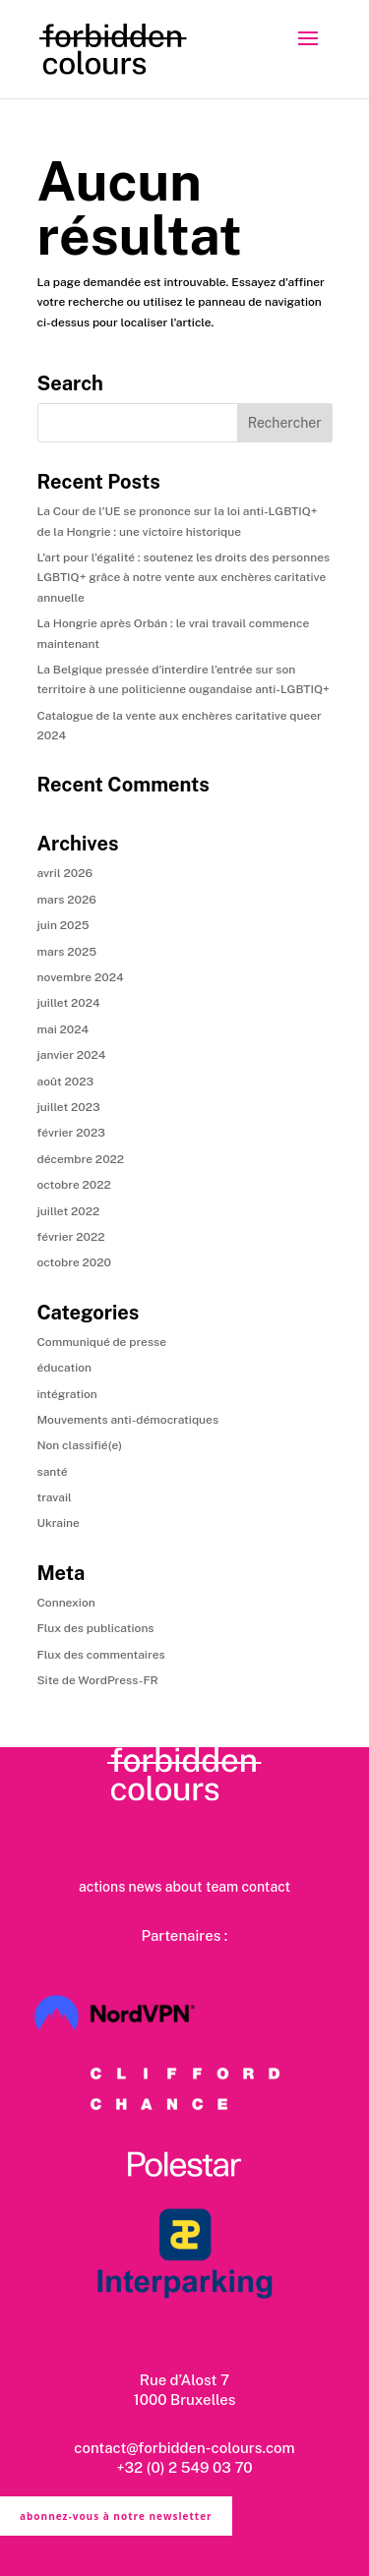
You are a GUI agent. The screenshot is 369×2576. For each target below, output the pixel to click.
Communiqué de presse (101, 1342)
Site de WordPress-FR (97, 1680)
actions (102, 1887)
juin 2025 (63, 925)
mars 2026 (66, 900)
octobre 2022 (74, 1185)
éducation (64, 1368)
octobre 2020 (74, 1262)
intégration (67, 1394)
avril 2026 (65, 873)
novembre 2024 (80, 977)
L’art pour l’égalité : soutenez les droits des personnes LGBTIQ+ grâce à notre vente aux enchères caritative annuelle (184, 578)
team (222, 1887)
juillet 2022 (68, 1211)
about (184, 1887)
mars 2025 (67, 952)
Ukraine (58, 1523)
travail (54, 1497)
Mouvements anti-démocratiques (128, 1420)
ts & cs (97, 2565)
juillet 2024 (68, 1003)
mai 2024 (63, 1029)
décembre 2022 (81, 1159)
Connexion (66, 1603)
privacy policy (146, 2565)
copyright (265, 2565)
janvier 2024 (71, 1055)
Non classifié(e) (79, 1445)
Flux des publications (95, 1628)
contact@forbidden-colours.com (184, 2447)
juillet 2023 (68, 1107)
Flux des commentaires (101, 1655)
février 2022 (71, 1237)
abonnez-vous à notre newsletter (116, 2516)
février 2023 (71, 1133)
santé (52, 1472)
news (145, 1887)
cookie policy (211, 2565)
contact (265, 1887)
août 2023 (65, 1081)
